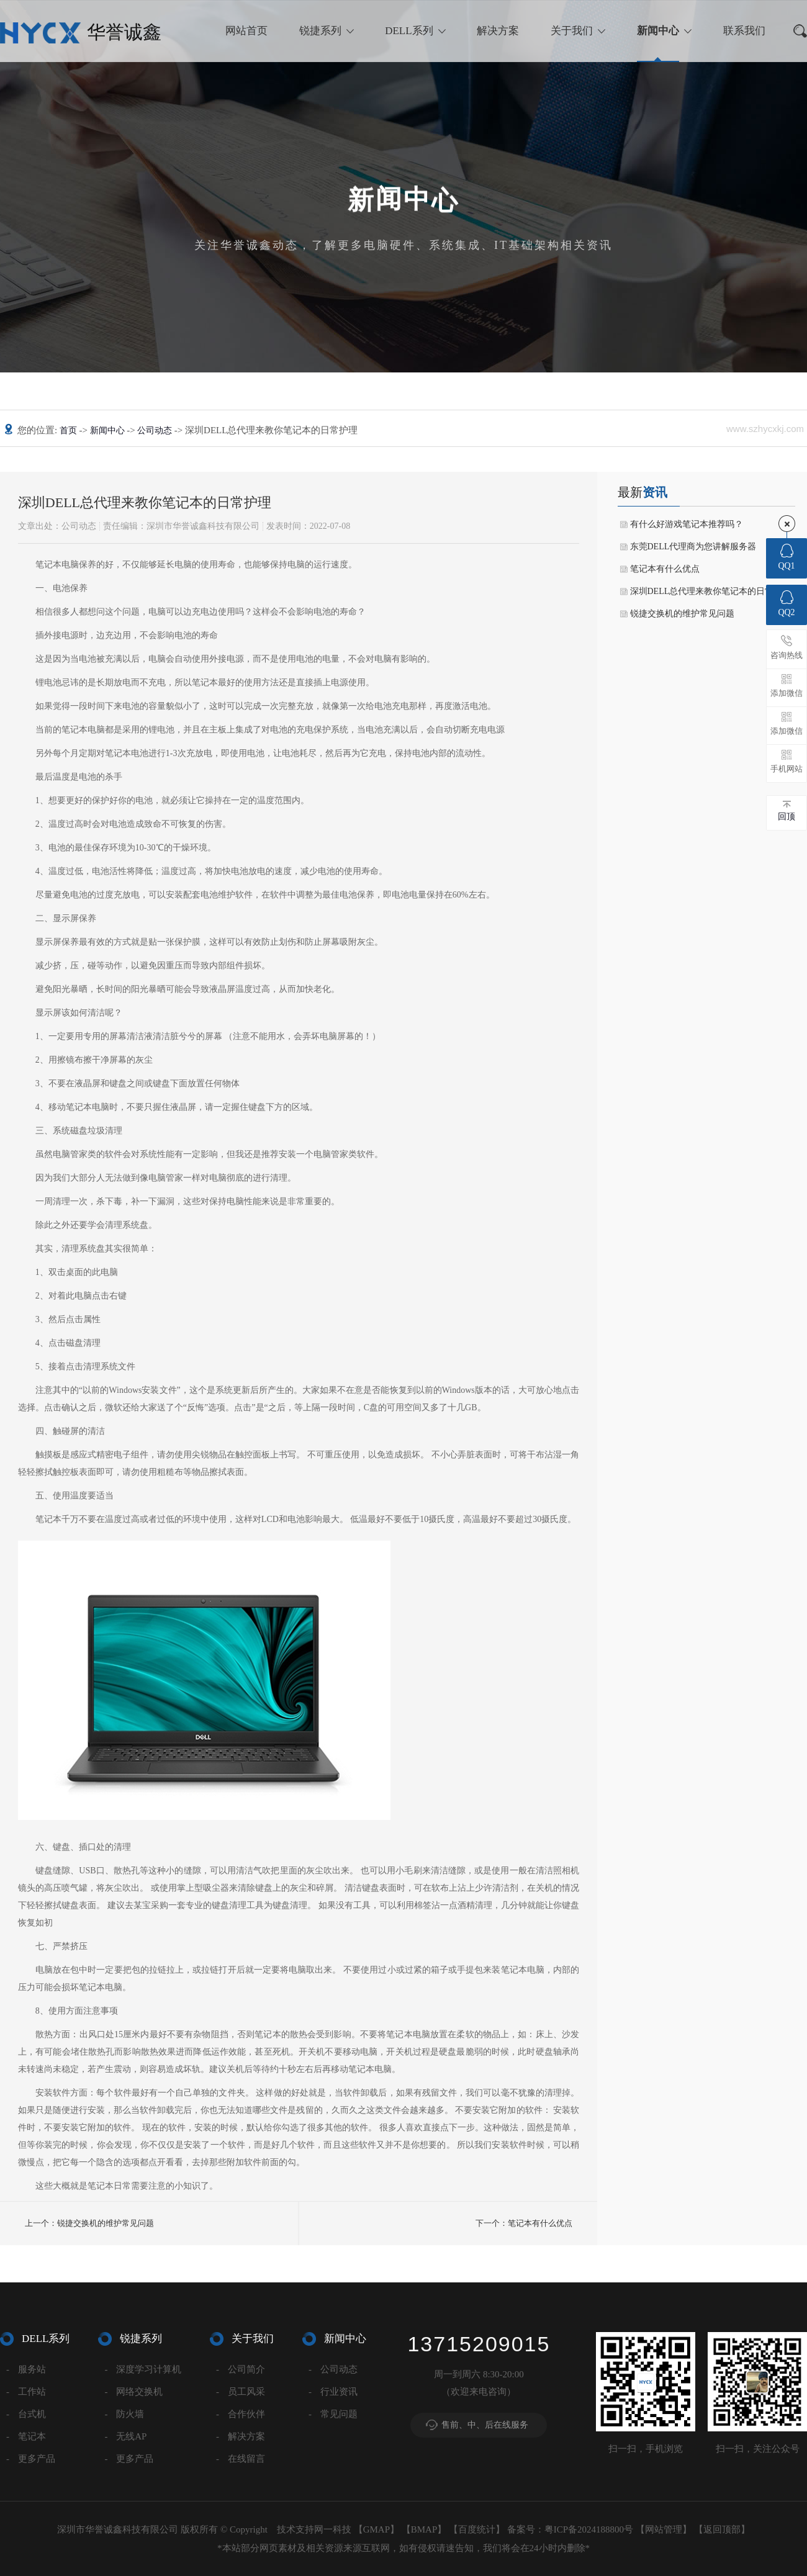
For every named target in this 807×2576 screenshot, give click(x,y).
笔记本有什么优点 (665, 569)
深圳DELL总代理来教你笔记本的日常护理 (710, 591)
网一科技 (332, 2529)
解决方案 (498, 31)
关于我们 (572, 31)
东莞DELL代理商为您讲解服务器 (693, 546)
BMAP (424, 2529)
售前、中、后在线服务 (484, 2425)
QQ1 (786, 557)
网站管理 (663, 2529)
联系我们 (744, 31)
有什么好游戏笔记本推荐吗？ (686, 524)
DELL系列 (409, 31)
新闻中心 (658, 31)
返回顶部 (722, 2529)
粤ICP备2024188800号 (588, 2529)
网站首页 (246, 31)
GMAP (376, 2529)
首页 (69, 430)
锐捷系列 (320, 31)
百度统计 (476, 2529)
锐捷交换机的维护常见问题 (682, 613)
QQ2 (786, 603)
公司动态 (155, 430)
